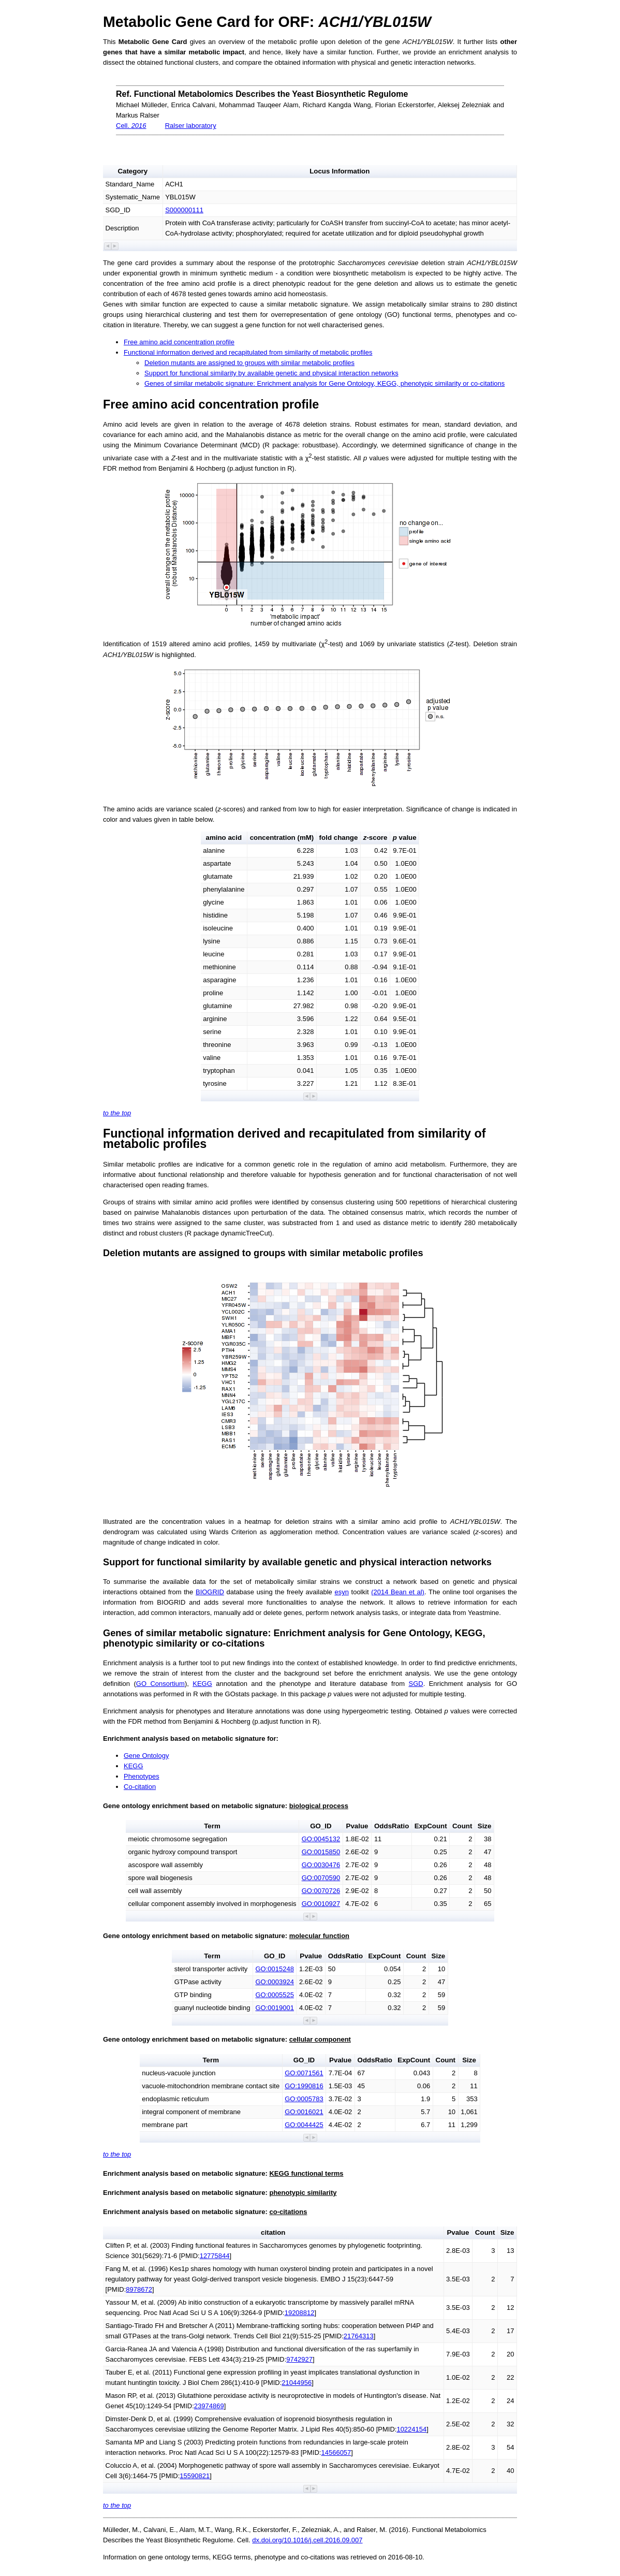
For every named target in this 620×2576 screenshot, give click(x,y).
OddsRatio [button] (391, 1826)
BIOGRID (210, 1592)
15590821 (195, 2476)
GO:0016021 (304, 2112)
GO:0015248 (274, 1969)
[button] (108, 246)
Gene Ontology (146, 1755)
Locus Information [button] (339, 171)
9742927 (299, 2359)
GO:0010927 (321, 1904)
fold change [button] (338, 837)
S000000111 (184, 210)
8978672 (139, 2289)
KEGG (202, 1683)
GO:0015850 (321, 1852)
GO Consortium (160, 1683)
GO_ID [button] (320, 1826)
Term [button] (212, 1826)
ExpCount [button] (431, 1826)
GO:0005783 (304, 2099)
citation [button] (273, 2232)
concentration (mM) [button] (282, 837)
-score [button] (375, 837)
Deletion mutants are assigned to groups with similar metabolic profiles (249, 363)
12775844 (215, 2256)
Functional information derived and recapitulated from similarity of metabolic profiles (248, 352)
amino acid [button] (224, 837)
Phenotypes (141, 1776)
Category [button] (132, 171)
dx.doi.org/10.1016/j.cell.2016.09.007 (307, 2540)
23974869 (209, 2406)
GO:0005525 (274, 1995)
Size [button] (485, 1826)
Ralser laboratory (190, 125)
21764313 (359, 2336)
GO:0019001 (274, 2008)
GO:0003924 (274, 1982)
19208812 (300, 2313)
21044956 (297, 2382)
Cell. (131, 125)
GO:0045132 (321, 1839)
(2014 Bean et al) (397, 1592)
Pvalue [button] (357, 1826)
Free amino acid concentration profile (179, 342)
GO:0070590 (321, 1878)
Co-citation (140, 1787)
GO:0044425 (304, 2125)
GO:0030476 (321, 1865)
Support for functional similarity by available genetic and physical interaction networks (271, 373)
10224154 (411, 2429)
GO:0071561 (304, 2073)
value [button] (405, 837)
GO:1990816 (304, 2086)
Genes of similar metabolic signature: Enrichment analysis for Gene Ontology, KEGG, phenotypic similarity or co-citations (324, 383)
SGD (415, 1683)
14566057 (336, 2452)
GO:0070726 (321, 1891)
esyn (341, 1592)
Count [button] (462, 1826)
